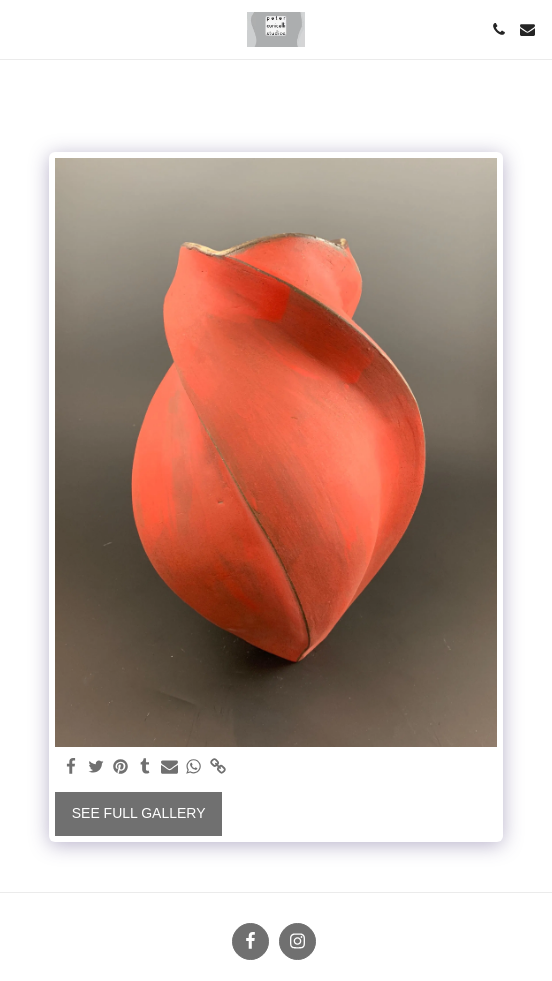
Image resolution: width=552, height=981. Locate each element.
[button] (22, 29)
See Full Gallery (139, 813)
